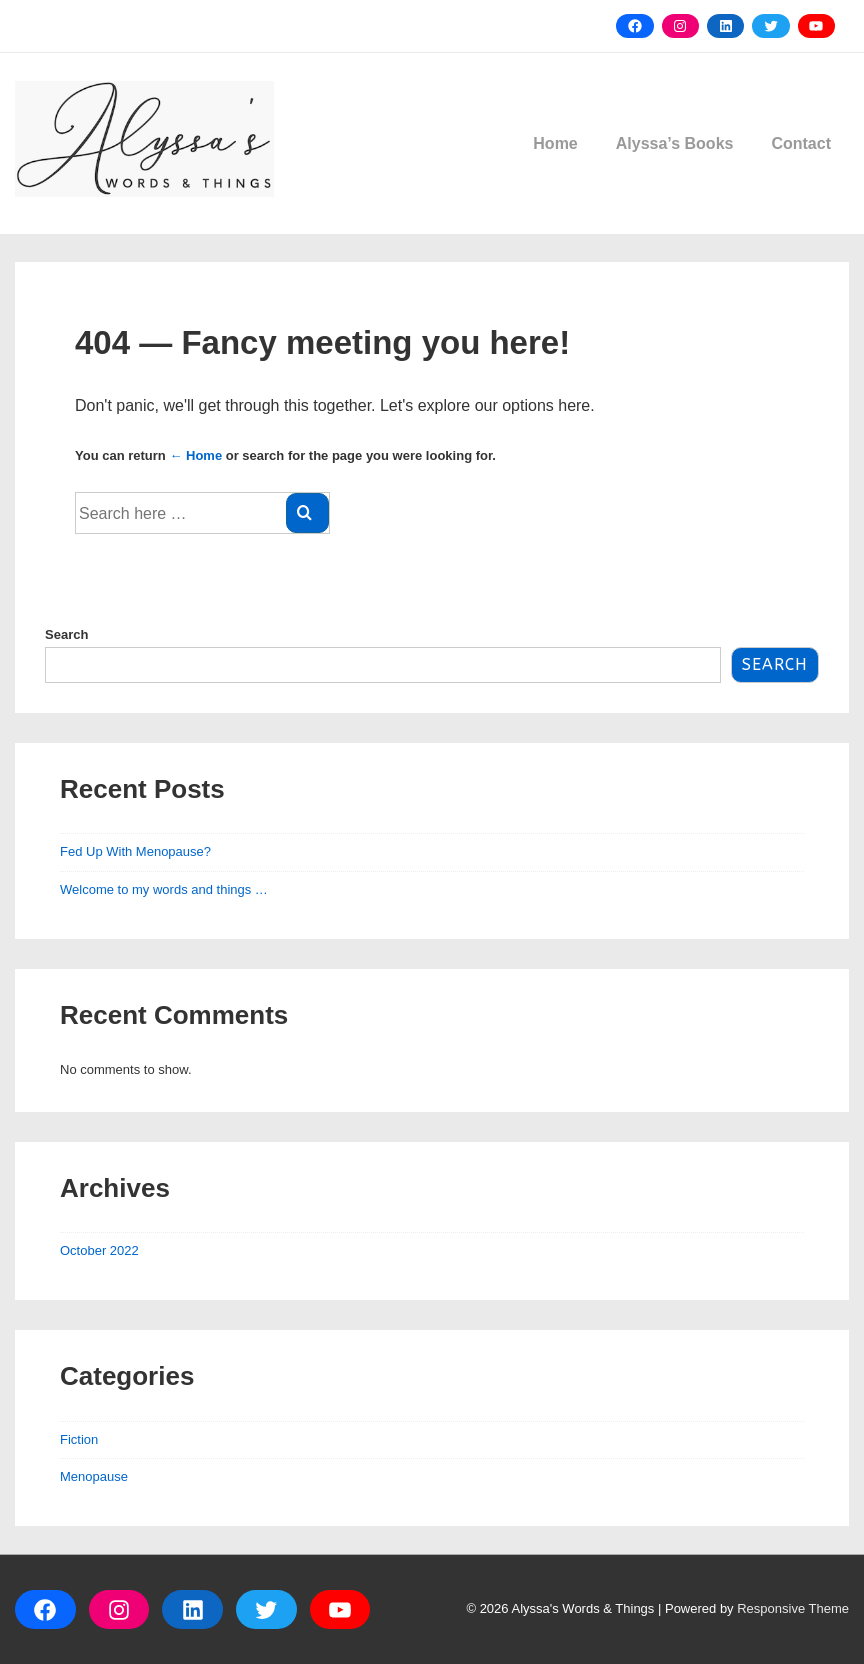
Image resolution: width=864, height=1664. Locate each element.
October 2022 (99, 1250)
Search (66, 634)
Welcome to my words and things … (164, 889)
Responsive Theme (793, 1608)
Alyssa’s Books (675, 143)
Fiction (79, 1439)
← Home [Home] (195, 455)
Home (555, 143)
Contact (801, 143)
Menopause (94, 1476)
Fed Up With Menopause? (135, 851)
